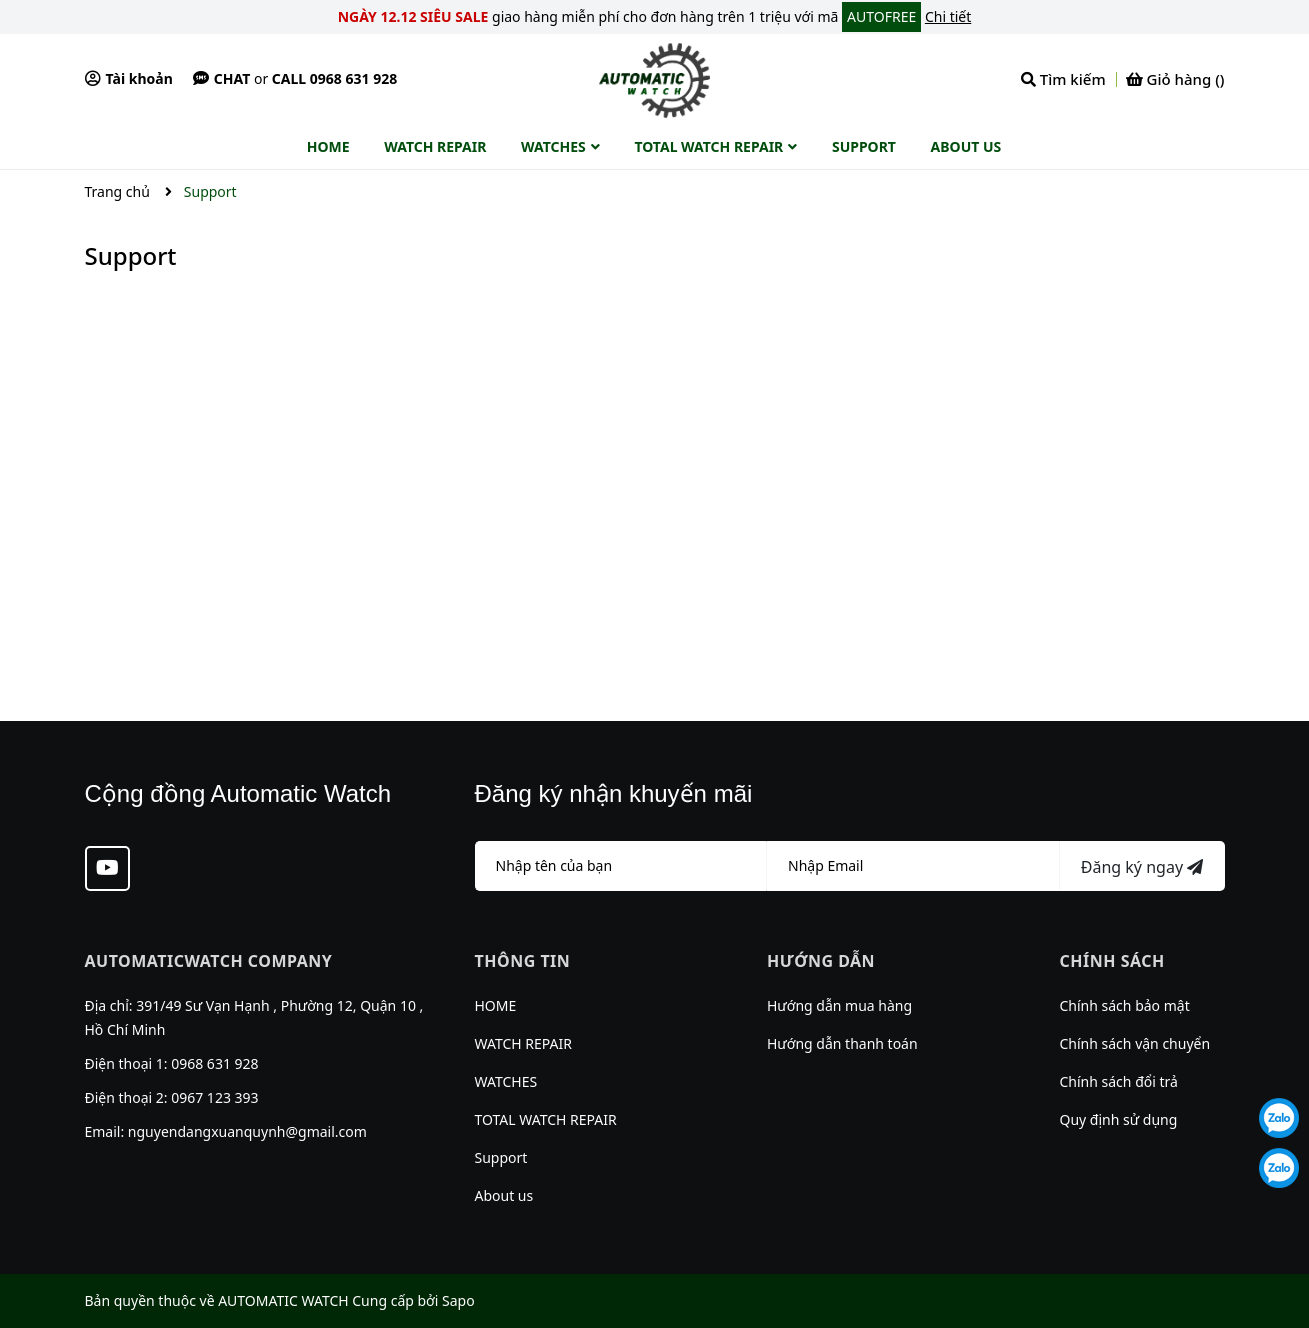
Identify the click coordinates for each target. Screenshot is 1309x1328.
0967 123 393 (214, 1097)
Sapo (458, 1300)
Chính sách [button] (1112, 961)
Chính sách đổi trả (1119, 1081)
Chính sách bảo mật (1125, 1005)
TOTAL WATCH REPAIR (546, 1119)
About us (504, 1195)
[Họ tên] (621, 866)
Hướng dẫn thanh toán (842, 1043)
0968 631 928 (214, 1063)
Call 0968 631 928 (334, 78)
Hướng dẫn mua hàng (839, 1005)
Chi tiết (948, 16)
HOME (496, 1005)
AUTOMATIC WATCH (283, 1300)
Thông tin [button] (523, 961)
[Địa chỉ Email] (913, 866)
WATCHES (506, 1081)
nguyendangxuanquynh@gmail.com (247, 1131)
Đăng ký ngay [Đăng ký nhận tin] (1142, 867)
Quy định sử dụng (1119, 1119)
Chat (221, 78)
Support (131, 255)
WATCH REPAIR (523, 1043)
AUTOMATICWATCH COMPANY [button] (209, 961)
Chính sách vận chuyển (1135, 1043)
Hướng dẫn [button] (821, 961)
